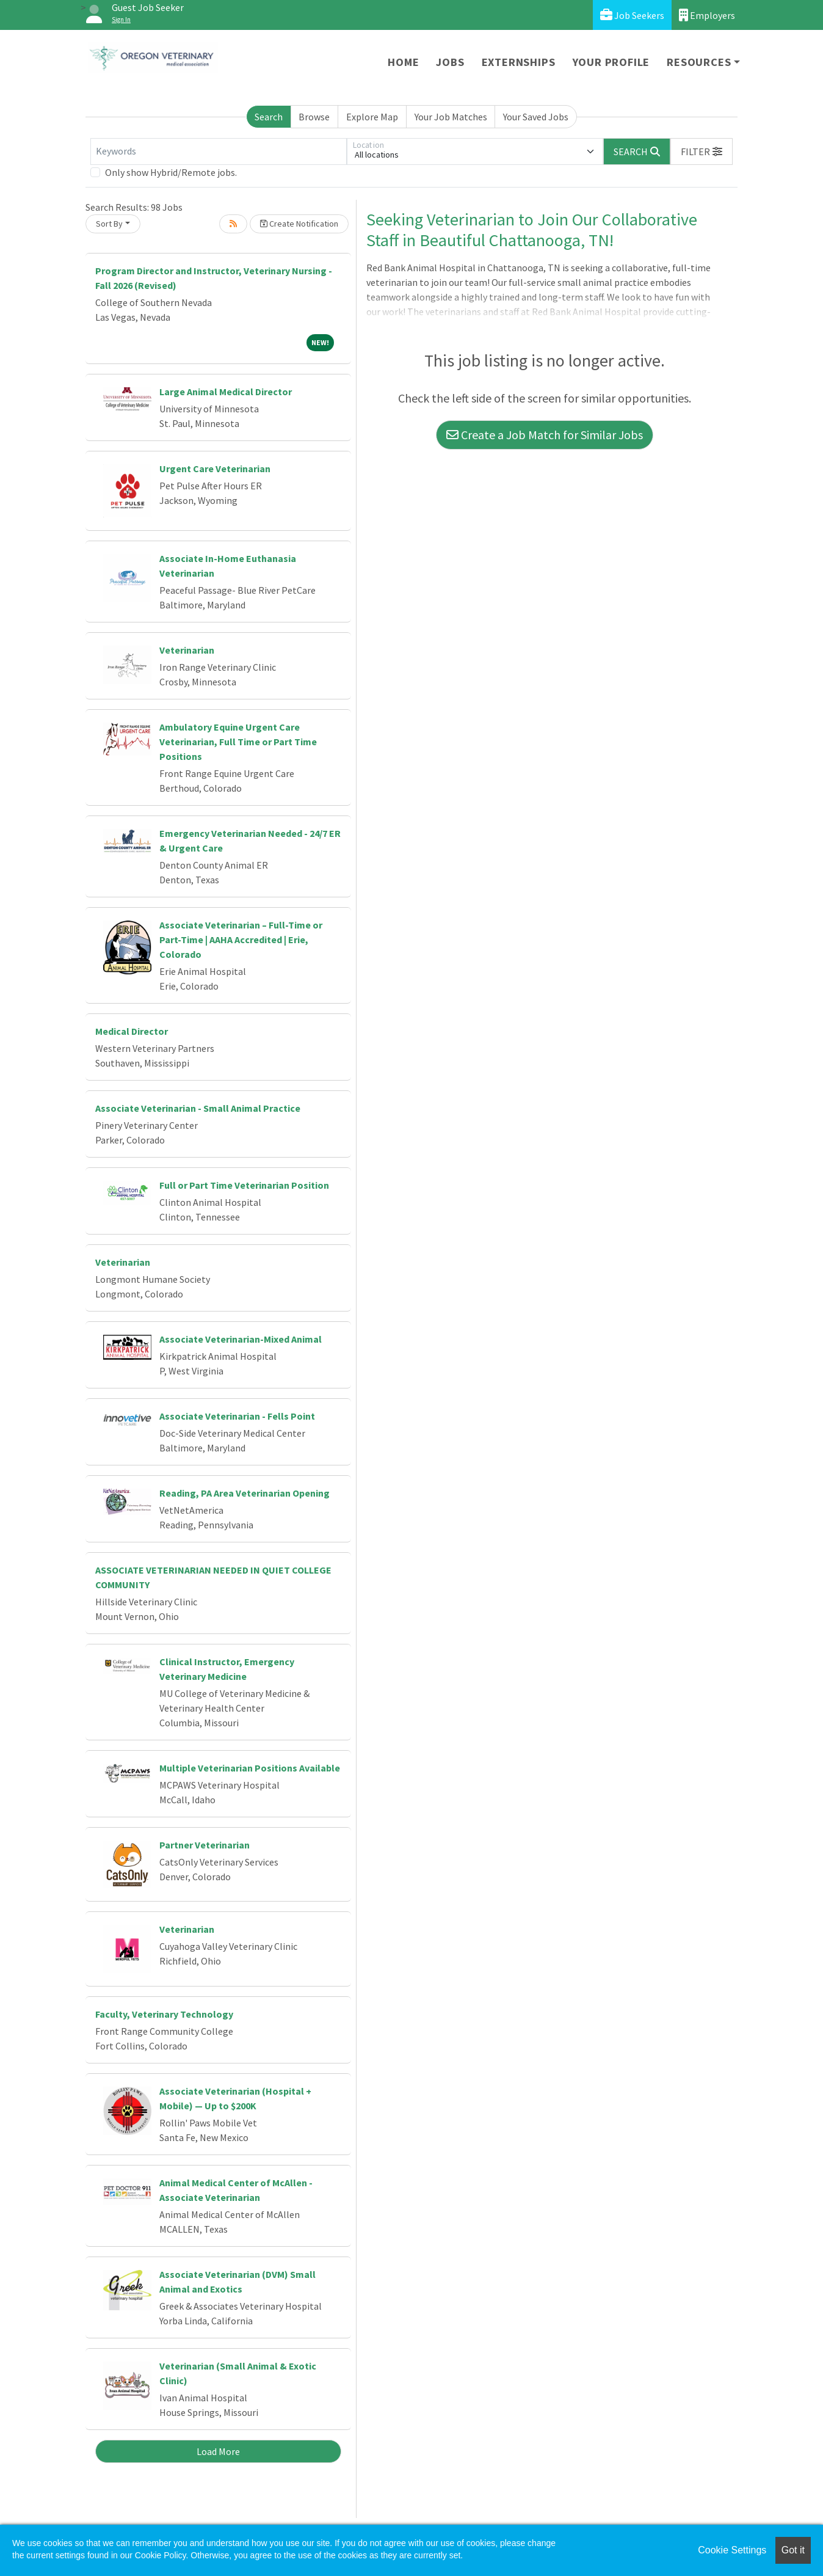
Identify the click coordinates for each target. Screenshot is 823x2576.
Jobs (450, 62)
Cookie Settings (732, 2550)
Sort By (109, 223)
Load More (218, 2451)
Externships (519, 62)
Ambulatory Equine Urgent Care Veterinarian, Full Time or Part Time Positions (238, 741)
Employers (707, 15)
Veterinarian (186, 650)
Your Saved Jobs (535, 117)
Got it (793, 2550)
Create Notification (299, 223)
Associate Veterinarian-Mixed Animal (240, 1339)
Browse (314, 117)
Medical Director (131, 1031)
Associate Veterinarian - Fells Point (237, 1416)
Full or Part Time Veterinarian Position (244, 1185)
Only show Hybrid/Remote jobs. (171, 172)
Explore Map (372, 117)
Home (403, 62)
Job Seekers (632, 15)
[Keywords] (218, 151)
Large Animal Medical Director (225, 391)
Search (269, 117)
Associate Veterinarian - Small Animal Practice (197, 1108)
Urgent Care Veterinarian (214, 468)
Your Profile (611, 62)
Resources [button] (699, 62)
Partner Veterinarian (204, 1845)
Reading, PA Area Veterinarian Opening (244, 1493)
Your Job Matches (451, 117)
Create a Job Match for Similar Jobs (544, 434)
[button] (701, 151)
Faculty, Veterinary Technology (164, 2014)
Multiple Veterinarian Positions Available (249, 1768)
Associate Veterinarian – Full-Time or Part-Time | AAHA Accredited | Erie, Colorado (240, 939)
